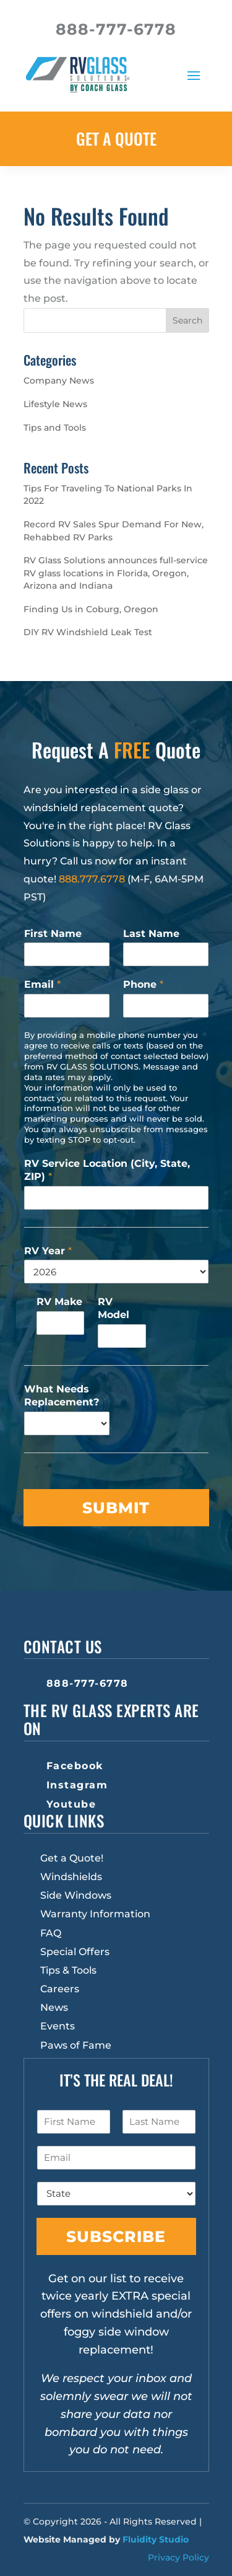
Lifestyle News (55, 404)
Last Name (151, 933)
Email (42, 984)
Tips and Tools (55, 428)
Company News (59, 380)
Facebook (74, 1766)
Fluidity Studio (155, 2539)
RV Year (48, 1251)
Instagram (77, 1785)
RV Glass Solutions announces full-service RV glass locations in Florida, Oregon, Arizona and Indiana (116, 573)
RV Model (113, 1308)
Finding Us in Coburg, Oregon (91, 609)
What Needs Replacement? (61, 1395)
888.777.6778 (92, 879)
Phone (143, 984)
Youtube (71, 1804)
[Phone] (165, 1006)
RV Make (59, 1302)
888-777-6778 (87, 1683)
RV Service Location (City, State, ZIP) (107, 1170)
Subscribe (116, 2236)
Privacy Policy (178, 2557)
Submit (116, 1507)
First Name (53, 933)
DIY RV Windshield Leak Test (88, 632)
